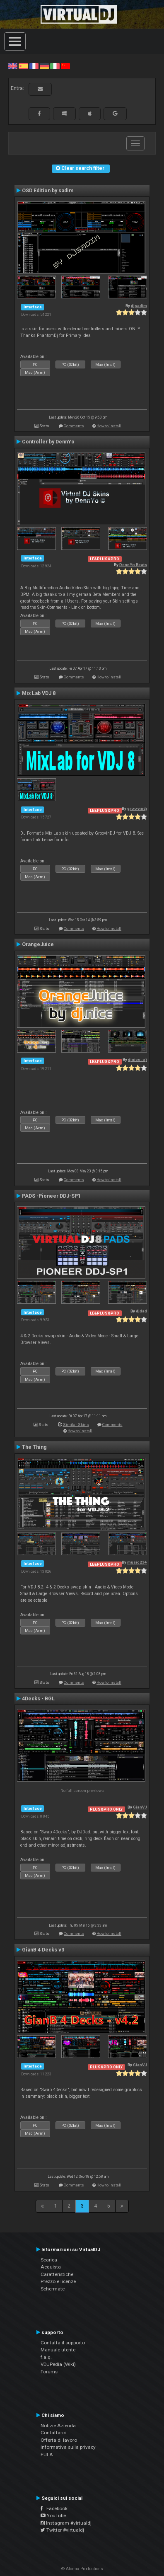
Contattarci (53, 2433)
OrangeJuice (38, 944)
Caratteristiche (57, 2274)
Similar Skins (76, 1424)
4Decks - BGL (38, 1699)
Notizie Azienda (58, 2425)
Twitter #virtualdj (62, 2530)
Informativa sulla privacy (68, 2447)
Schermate (53, 2289)
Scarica (49, 2260)
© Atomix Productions (82, 2568)
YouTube (53, 2515)
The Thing (34, 1447)
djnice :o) (137, 1059)
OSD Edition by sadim (47, 191)
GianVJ (140, 1807)
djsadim (139, 305)
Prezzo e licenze (58, 2281)
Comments (74, 426)
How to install (108, 426)
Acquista (51, 2267)
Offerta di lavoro (59, 2440)
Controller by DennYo (48, 442)
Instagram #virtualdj (66, 2523)
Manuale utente (58, 2350)
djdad (141, 1311)
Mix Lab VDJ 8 (38, 693)
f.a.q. (46, 2357)
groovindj (137, 808)
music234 (137, 1562)
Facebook (54, 2508)
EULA (47, 2454)
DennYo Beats (133, 564)
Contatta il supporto (63, 2343)
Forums (49, 2372)
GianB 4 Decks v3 (43, 1950)
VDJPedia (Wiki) (58, 2364)
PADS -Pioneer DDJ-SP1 (51, 1196)
